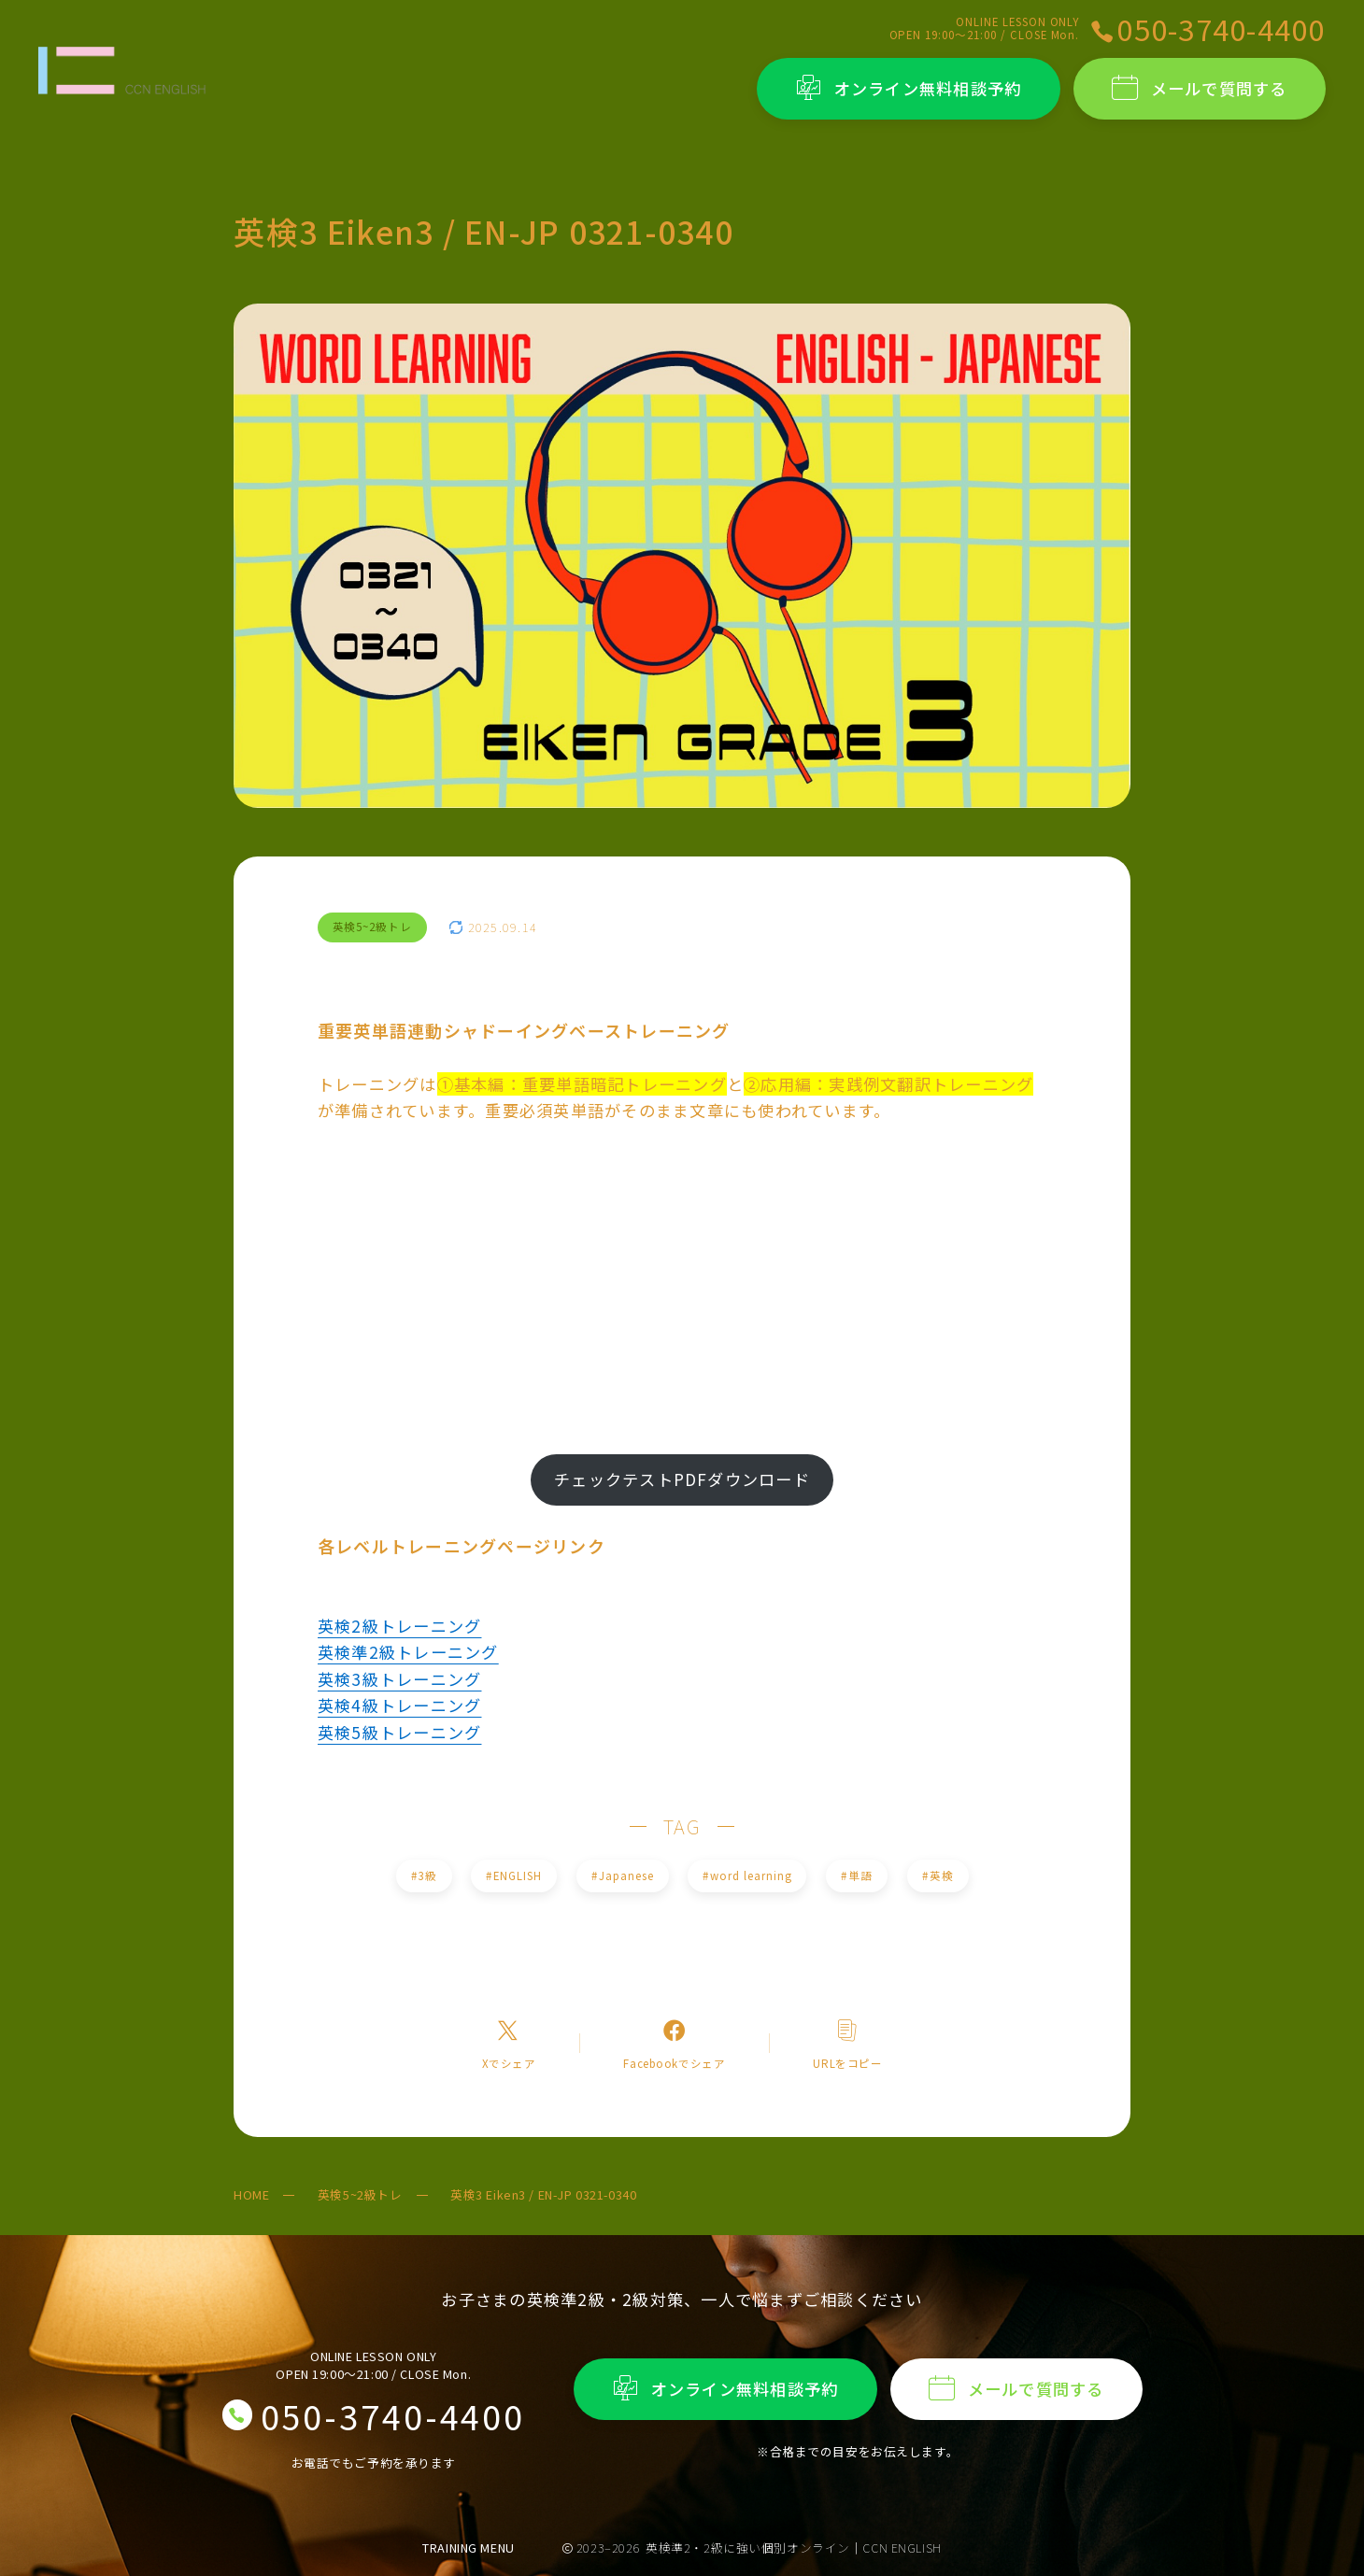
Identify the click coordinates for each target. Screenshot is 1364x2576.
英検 (937, 1875)
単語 (856, 1875)
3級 (423, 1875)
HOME (251, 2194)
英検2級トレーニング (399, 1625)
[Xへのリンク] (508, 2043)
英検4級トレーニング (399, 1705)
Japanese (622, 1875)
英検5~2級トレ (360, 2194)
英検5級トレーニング (399, 1732)
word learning (746, 1875)
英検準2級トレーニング (408, 1651)
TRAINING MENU (468, 2547)
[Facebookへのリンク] (674, 2043)
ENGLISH (514, 1875)
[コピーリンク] (847, 2043)
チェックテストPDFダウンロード (682, 1479)
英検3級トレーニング (399, 1679)
